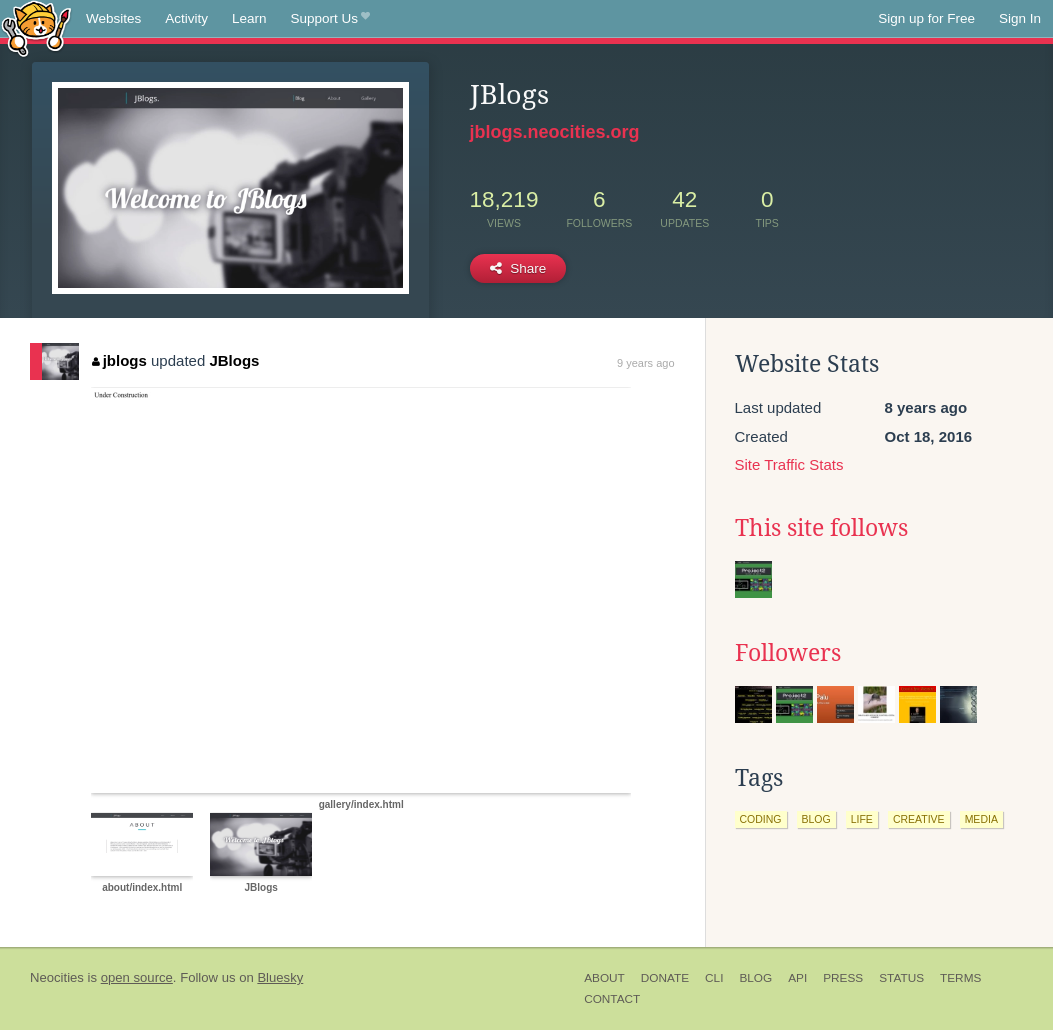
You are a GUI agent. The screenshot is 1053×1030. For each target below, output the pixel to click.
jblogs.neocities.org (555, 132)
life (862, 819)
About (604, 978)
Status (901, 978)
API (797, 978)
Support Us (330, 19)
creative (919, 819)
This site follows (821, 528)
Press (843, 978)
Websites (113, 18)
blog (816, 819)
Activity (186, 18)
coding (761, 819)
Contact (612, 999)
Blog (755, 978)
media (981, 819)
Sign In (1020, 18)
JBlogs (234, 360)
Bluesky (280, 977)
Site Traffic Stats (789, 464)
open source (137, 977)
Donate (665, 978)
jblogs (119, 360)
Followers (788, 653)
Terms (960, 978)
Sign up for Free (926, 18)
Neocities (57, 977)
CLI (714, 978)
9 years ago (645, 363)
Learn (249, 18)
